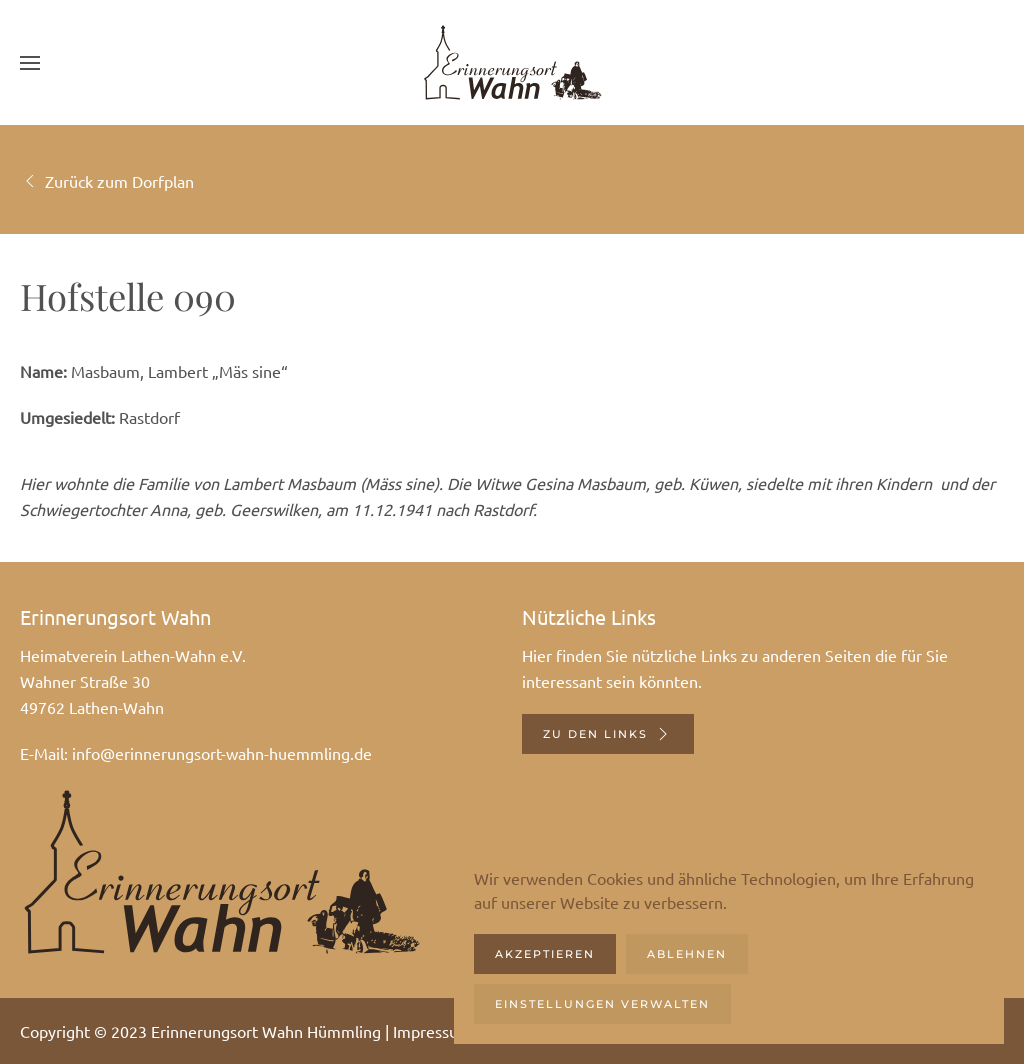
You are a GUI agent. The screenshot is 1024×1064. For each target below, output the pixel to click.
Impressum (432, 1031)
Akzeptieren (545, 954)
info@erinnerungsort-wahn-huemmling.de (222, 753)
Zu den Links (608, 734)
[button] (30, 62)
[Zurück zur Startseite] (512, 62)
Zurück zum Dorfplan (107, 181)
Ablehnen (687, 954)
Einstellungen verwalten (602, 1004)
